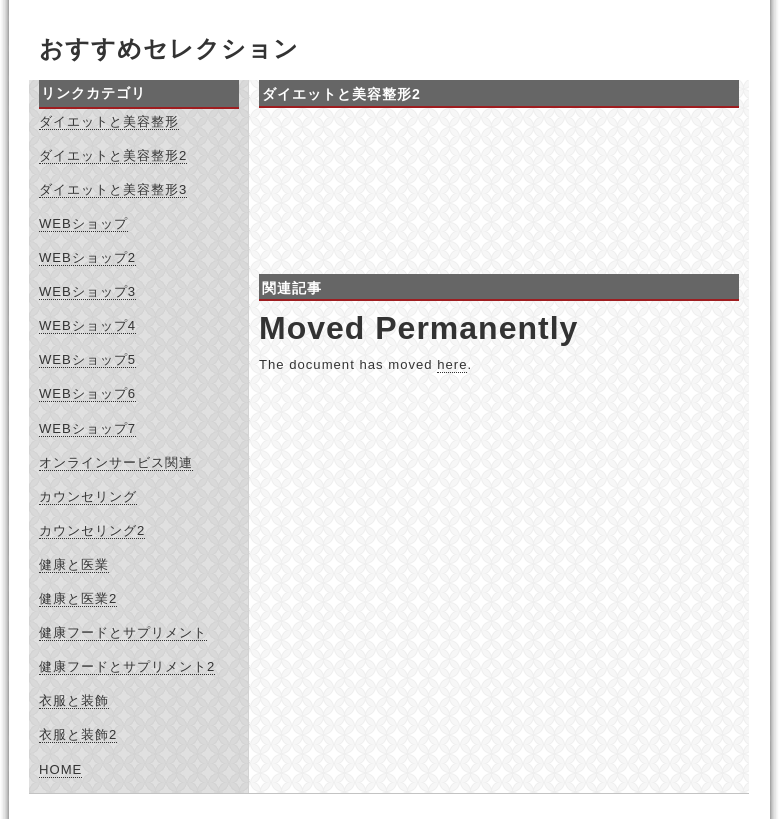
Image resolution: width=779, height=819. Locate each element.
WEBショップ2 (87, 257)
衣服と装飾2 (78, 734)
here (452, 364)
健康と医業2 (78, 598)
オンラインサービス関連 (116, 462)
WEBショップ (83, 223)
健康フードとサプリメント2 (127, 666)
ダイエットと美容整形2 (113, 155)
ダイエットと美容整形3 (113, 189)
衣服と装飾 (74, 700)
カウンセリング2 (92, 530)
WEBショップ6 (87, 393)
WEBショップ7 (87, 428)
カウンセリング (88, 496)
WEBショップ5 (87, 359)
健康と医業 (74, 564)
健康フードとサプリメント (123, 632)
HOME (60, 769)
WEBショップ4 (87, 325)
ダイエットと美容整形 (109, 121)
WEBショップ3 (87, 291)
